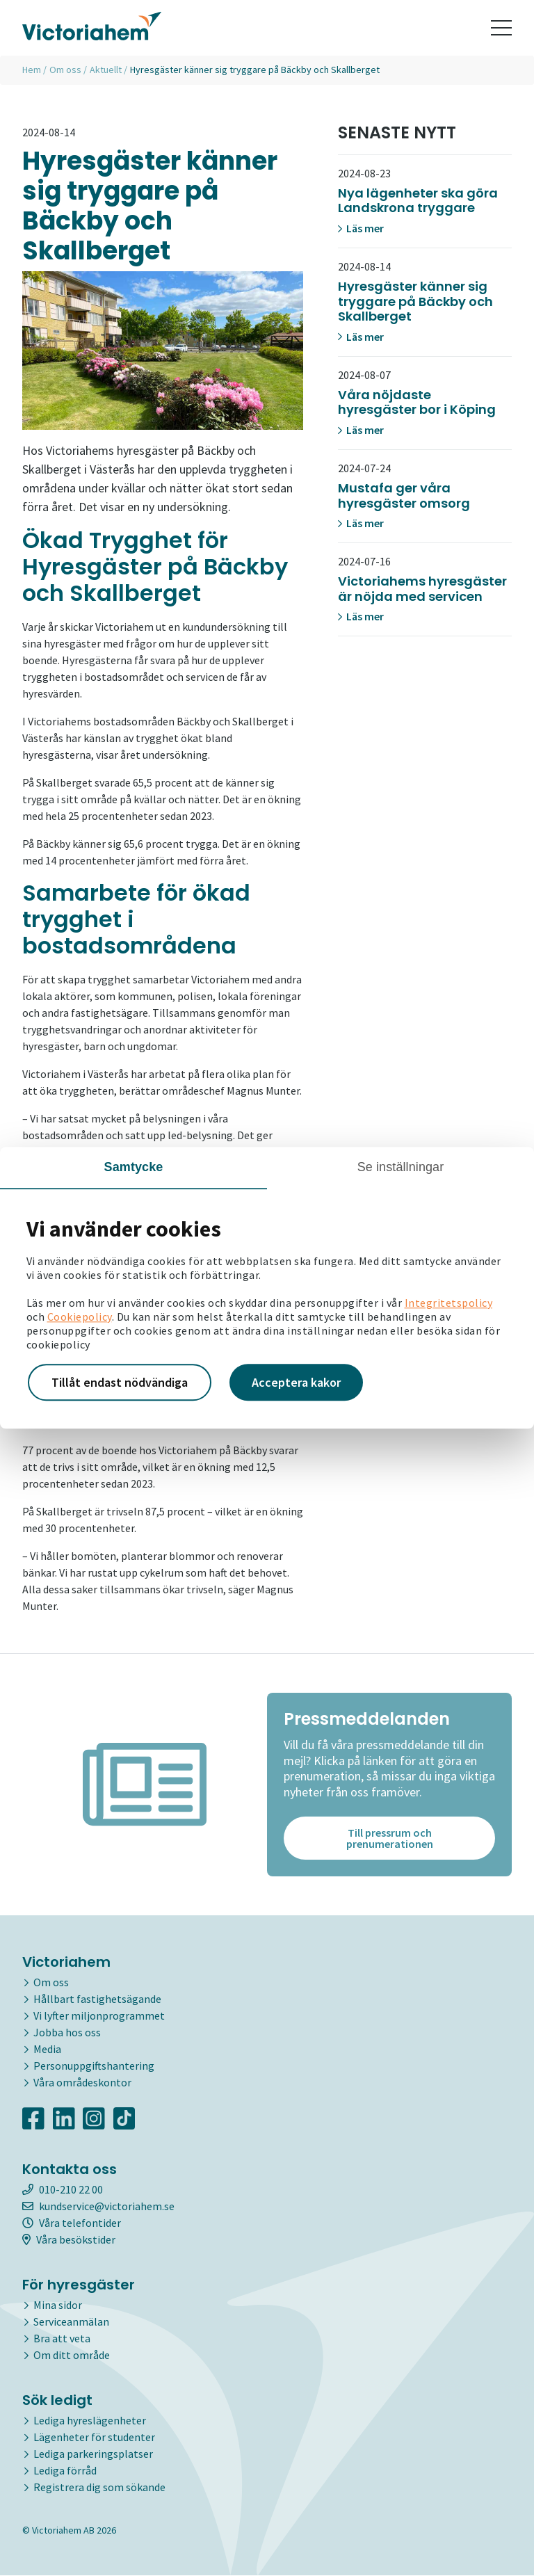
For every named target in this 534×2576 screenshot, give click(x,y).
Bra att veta (61, 2338)
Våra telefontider (71, 2223)
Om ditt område (71, 2355)
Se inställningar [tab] (400, 1167)
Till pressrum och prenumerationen (389, 1838)
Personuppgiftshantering (93, 2065)
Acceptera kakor (296, 1382)
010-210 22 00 (62, 2189)
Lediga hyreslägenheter (89, 2420)
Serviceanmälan (71, 2321)
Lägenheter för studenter (94, 2437)
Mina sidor (57, 2305)
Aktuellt (106, 69)
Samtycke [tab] (133, 1167)
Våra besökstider (68, 2239)
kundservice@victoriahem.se (98, 2206)
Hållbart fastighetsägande (97, 1999)
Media (47, 2049)
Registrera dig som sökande (99, 2487)
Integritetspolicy (449, 1303)
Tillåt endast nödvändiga (119, 1382)
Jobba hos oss (67, 2032)
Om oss (65, 69)
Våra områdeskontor (82, 2082)
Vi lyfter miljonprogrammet (99, 2015)
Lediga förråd (65, 2470)
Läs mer (361, 228)
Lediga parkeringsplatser (93, 2454)
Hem (31, 69)
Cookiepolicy (79, 1316)
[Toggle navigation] (501, 27)
